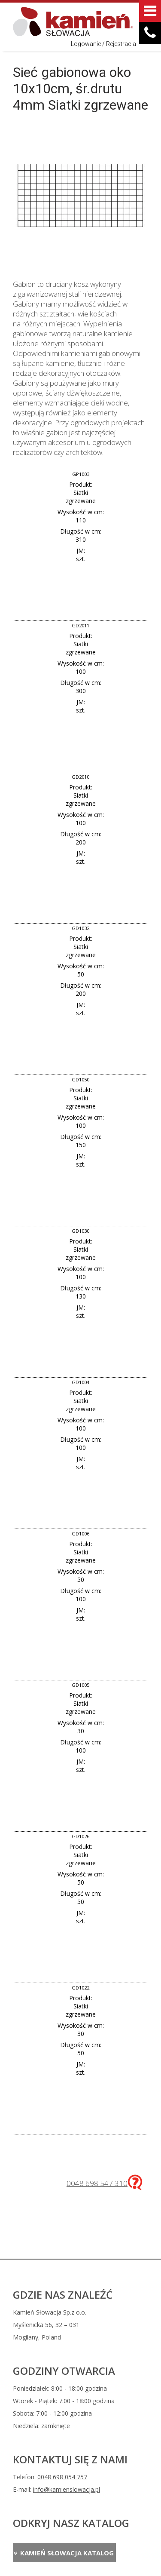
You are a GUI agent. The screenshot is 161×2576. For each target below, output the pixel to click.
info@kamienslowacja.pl (66, 2489)
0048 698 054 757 (62, 2477)
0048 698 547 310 (97, 2183)
